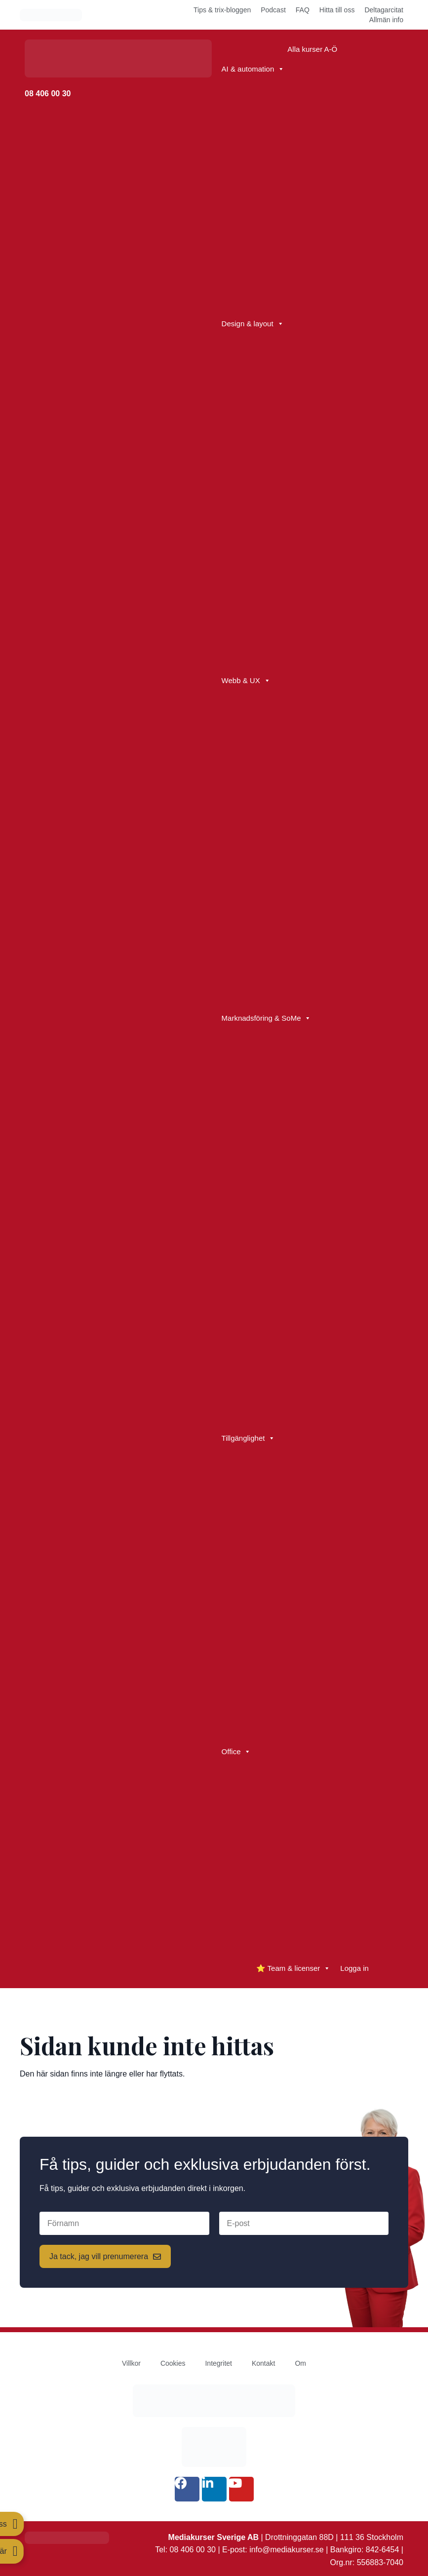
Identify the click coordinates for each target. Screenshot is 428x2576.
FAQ (303, 10)
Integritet (218, 2363)
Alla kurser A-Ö (312, 49)
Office (236, 1752)
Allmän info (386, 20)
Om (300, 2363)
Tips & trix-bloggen (222, 10)
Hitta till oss (337, 10)
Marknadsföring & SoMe (266, 1018)
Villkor (131, 2363)
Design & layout (253, 324)
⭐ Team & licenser (293, 1968)
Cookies (173, 2363)
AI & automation (253, 69)
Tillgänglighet (248, 1438)
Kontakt (263, 2363)
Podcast (273, 10)
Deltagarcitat (383, 10)
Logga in (354, 1968)
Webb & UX (246, 681)
